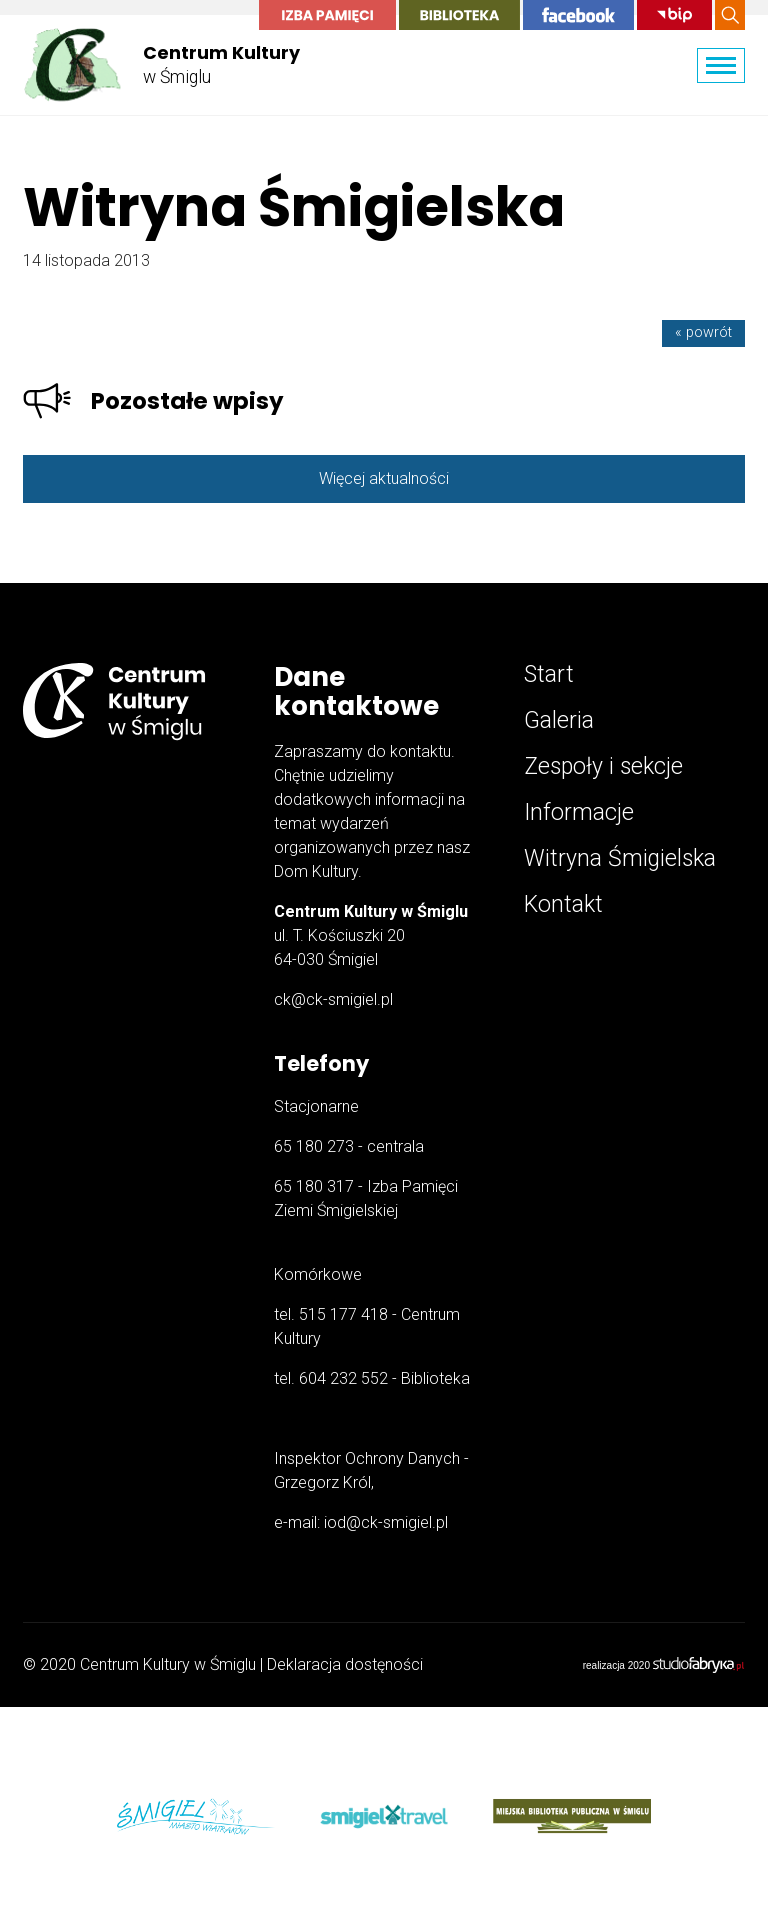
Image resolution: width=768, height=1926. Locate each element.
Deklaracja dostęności (345, 1664)
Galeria (559, 720)
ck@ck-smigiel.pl (333, 999)
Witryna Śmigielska (620, 858)
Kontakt (563, 904)
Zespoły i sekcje (603, 766)
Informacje (579, 812)
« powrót (703, 332)
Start (549, 674)
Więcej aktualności (384, 478)
